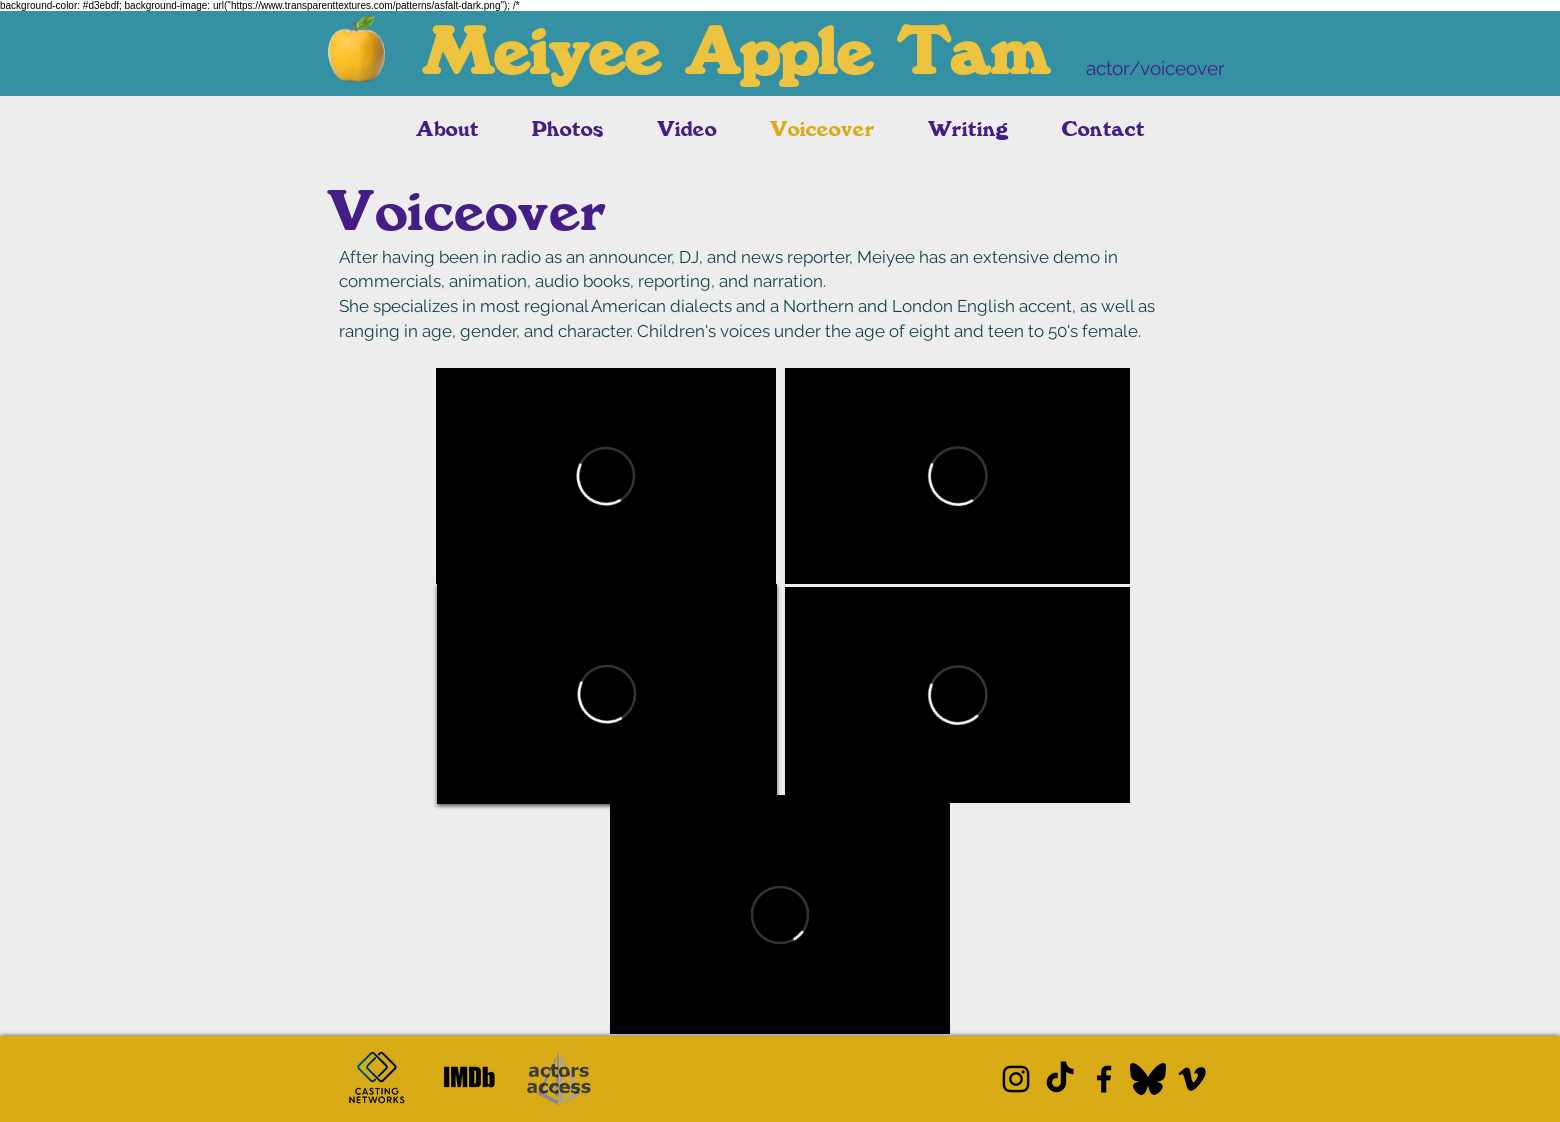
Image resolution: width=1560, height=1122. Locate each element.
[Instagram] (1016, 1079)
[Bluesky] (1148, 1079)
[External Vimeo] (606, 476)
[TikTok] (1060, 1079)
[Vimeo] (1192, 1079)
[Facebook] (1104, 1079)
